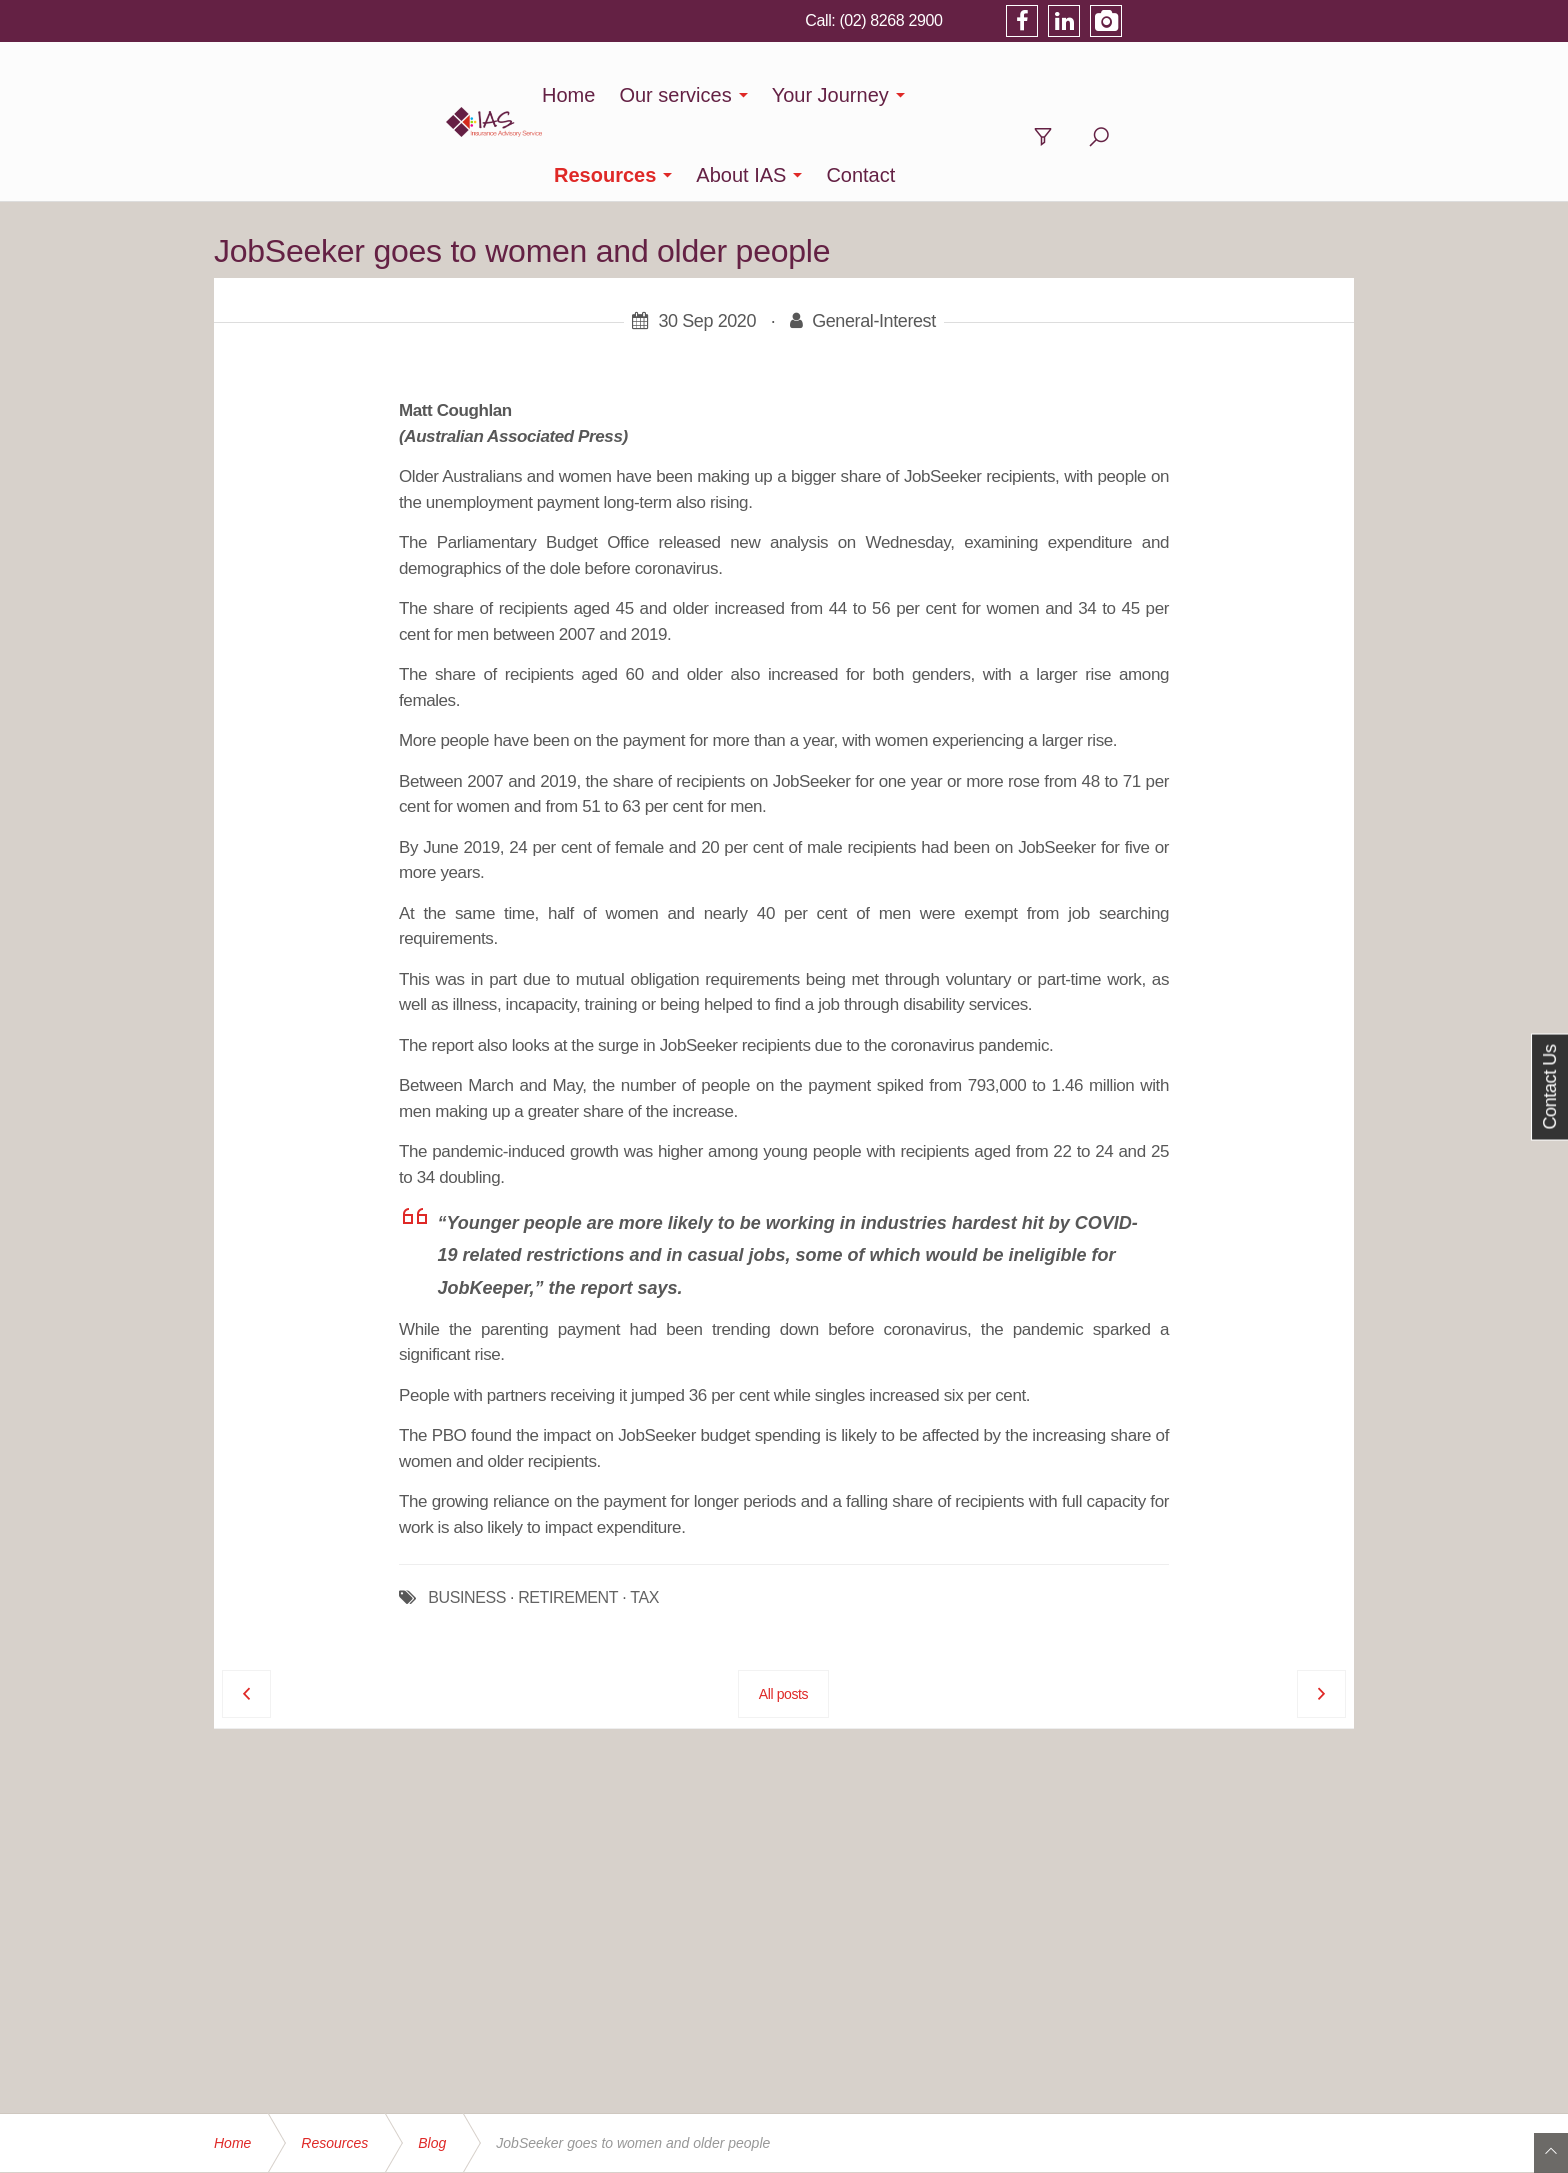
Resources (952, 95)
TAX (644, 1518)
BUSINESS (467, 1518)
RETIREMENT (568, 1518)
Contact (1207, 95)
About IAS (1088, 95)
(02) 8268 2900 (1116, 20)
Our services (647, 95)
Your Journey (802, 95)
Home (540, 95)
